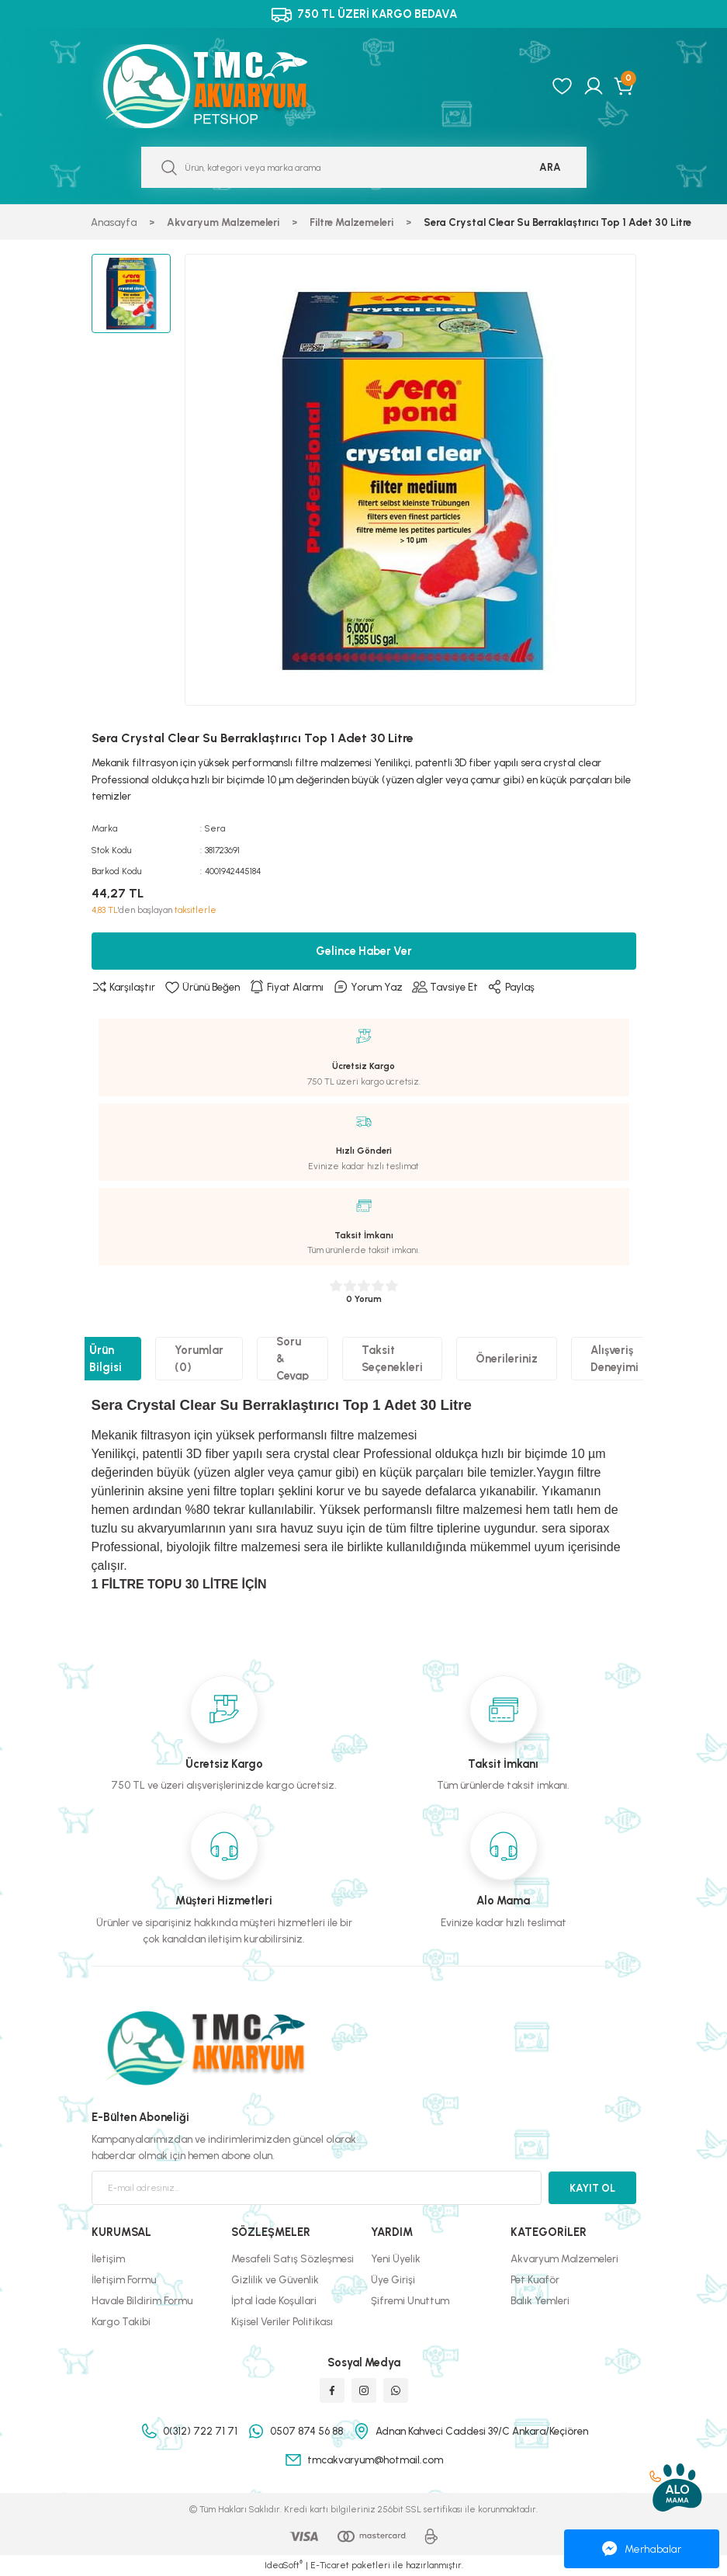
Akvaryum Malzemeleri (564, 2258)
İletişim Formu (124, 2279)
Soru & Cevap (292, 1358)
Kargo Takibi (121, 2321)
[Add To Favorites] (202, 987)
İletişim (108, 2258)
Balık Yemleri (540, 2300)
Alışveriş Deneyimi (614, 1358)
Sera (215, 828)
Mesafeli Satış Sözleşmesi (292, 2258)
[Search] (364, 167)
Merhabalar (641, 2548)
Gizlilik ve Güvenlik (275, 2279)
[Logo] (222, 86)
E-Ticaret (329, 2565)
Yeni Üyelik (396, 2258)
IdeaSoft (284, 2565)
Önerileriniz (507, 1359)
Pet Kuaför (535, 2279)
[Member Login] (593, 86)
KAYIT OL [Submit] (592, 2188)
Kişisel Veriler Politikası (282, 2321)
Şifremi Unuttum (410, 2300)
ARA (550, 167)
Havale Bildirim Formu (142, 2300)
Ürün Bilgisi (105, 1358)
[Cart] (625, 86)
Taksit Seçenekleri (392, 1358)
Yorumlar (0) (199, 1358)
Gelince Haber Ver (364, 951)
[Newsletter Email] (317, 2188)
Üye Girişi (393, 2279)
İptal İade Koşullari (274, 2300)
